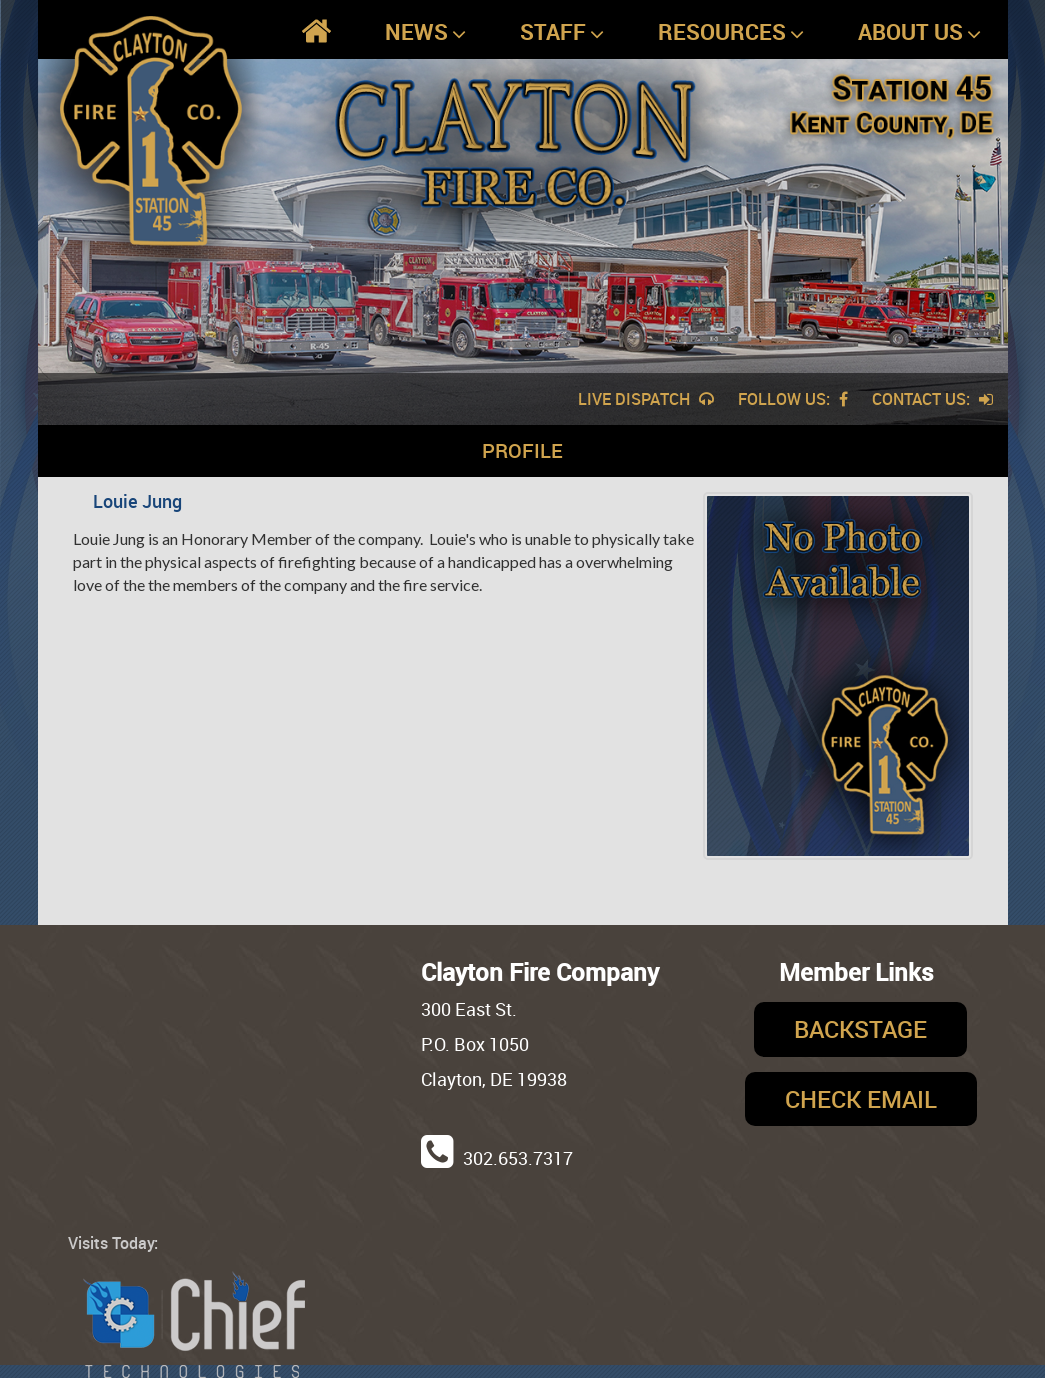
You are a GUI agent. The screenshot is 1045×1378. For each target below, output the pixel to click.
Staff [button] (562, 32)
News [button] (425, 32)
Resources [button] (731, 32)
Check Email (861, 1099)
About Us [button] (919, 32)
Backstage (860, 1029)
